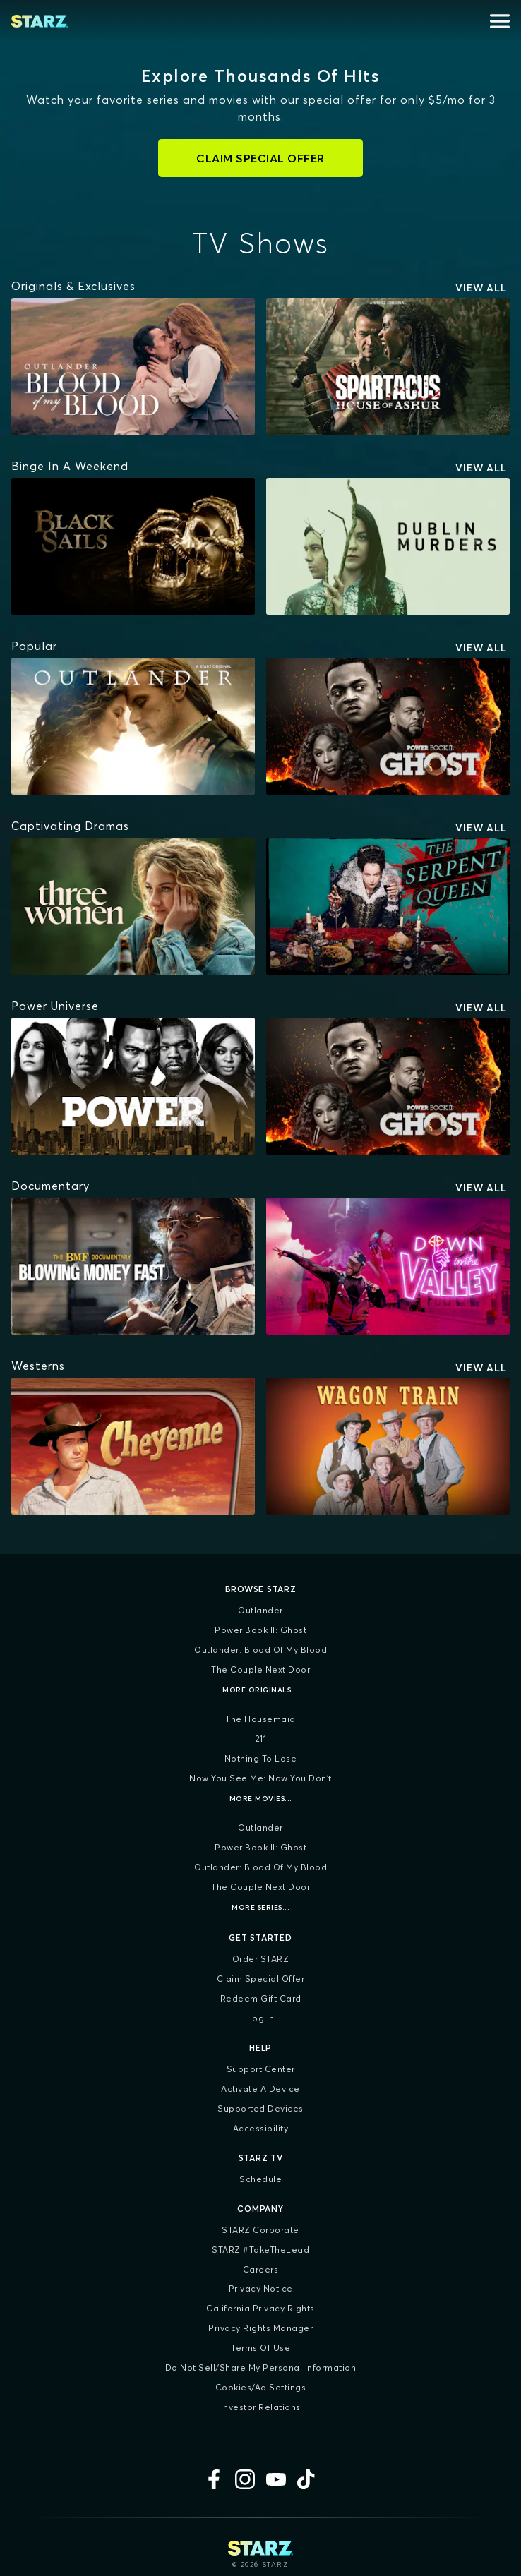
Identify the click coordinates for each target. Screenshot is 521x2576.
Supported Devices (260, 2108)
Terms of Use (260, 2347)
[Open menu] (500, 21)
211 (261, 1738)
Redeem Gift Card (260, 1998)
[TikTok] (307, 2479)
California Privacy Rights (260, 2308)
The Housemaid (260, 1719)
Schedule (260, 2179)
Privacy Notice (261, 2288)
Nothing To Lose (260, 1758)
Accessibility (261, 2128)
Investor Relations (261, 2407)
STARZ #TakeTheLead (260, 2249)
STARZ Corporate (260, 2230)
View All (481, 288)
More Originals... (260, 1690)
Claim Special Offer (261, 1978)
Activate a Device (260, 2088)
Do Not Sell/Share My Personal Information (261, 2367)
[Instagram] (245, 2479)
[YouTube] (276, 2479)
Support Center (261, 2069)
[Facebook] (214, 2479)
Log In (261, 2018)
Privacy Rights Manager (260, 2328)
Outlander (260, 1610)
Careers (261, 2269)
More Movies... (260, 1798)
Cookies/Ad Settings (260, 2387)
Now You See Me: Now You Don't (260, 1778)
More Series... (260, 1907)
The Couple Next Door (260, 1669)
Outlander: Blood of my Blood (260, 1649)
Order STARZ (260, 1959)
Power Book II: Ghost (260, 1630)
